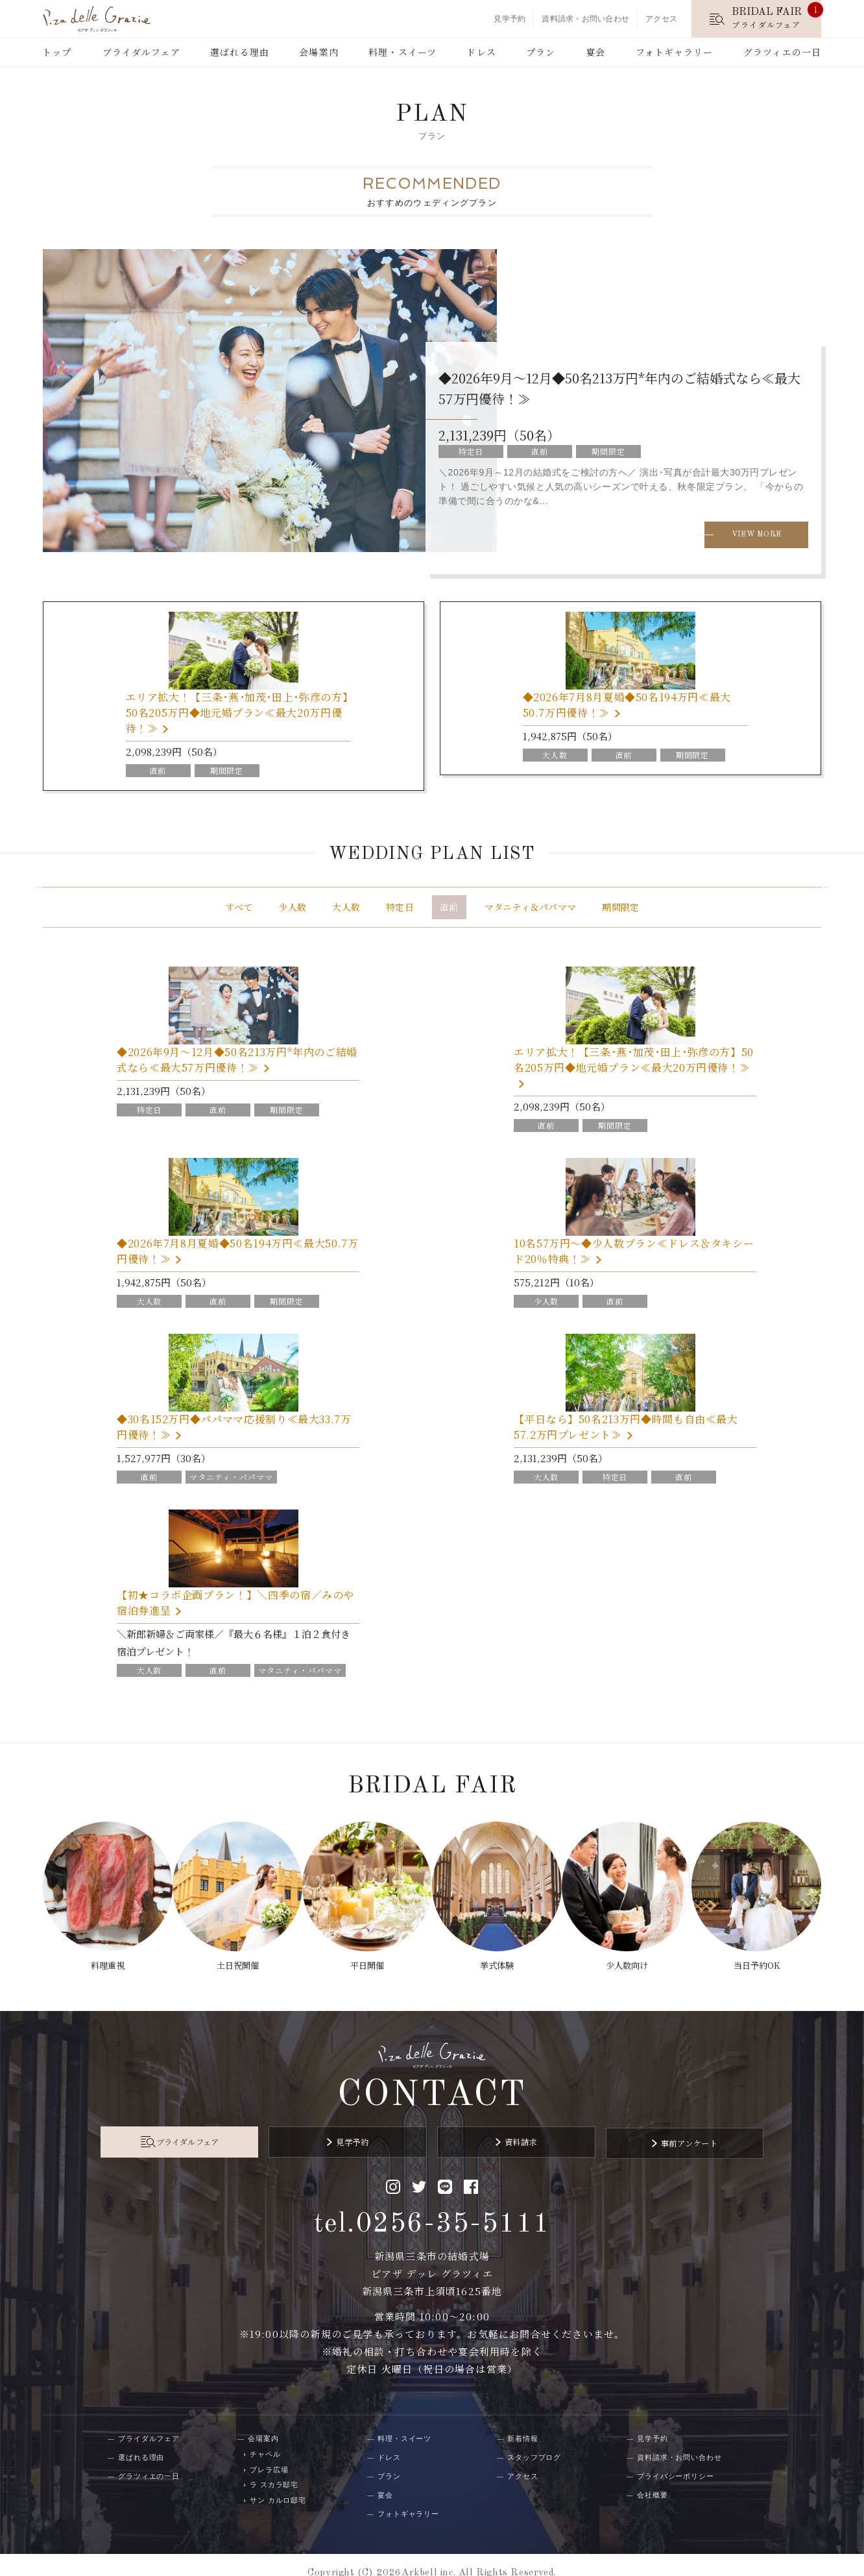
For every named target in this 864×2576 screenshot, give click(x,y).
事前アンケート (647, 2129)
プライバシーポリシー (675, 2460)
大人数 (346, 910)
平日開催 (365, 1958)
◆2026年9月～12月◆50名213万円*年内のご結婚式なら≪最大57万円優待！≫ (237, 1063)
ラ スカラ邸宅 (274, 2468)
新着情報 (522, 2422)
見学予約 (509, 18)
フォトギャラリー (675, 51)
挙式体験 (498, 1958)
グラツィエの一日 (782, 51)
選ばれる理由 (239, 51)
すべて (239, 910)
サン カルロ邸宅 (278, 2484)
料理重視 (101, 1958)
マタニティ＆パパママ (531, 910)
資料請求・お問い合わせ (585, 18)
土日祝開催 (234, 1958)
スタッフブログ (534, 2441)
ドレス (481, 51)
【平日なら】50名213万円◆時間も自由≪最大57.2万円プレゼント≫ (626, 1430)
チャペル (265, 2438)
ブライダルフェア (141, 51)
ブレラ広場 (269, 2453)
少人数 (292, 910)
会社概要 (652, 2479)
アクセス (661, 18)
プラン (540, 51)
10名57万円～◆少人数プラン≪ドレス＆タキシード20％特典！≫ (634, 1254)
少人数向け (630, 1958)
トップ (56, 51)
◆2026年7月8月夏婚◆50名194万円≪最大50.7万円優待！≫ (629, 707)
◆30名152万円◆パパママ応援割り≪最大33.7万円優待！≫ (234, 1430)
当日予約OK (762, 1958)
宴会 (595, 51)
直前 (449, 910)
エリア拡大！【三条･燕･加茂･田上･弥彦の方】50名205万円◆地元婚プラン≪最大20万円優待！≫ (236, 715)
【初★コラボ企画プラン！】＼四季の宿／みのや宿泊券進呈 (235, 1606)
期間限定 (620, 910)
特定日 (400, 910)
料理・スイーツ (402, 51)
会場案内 (318, 51)
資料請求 (506, 2129)
